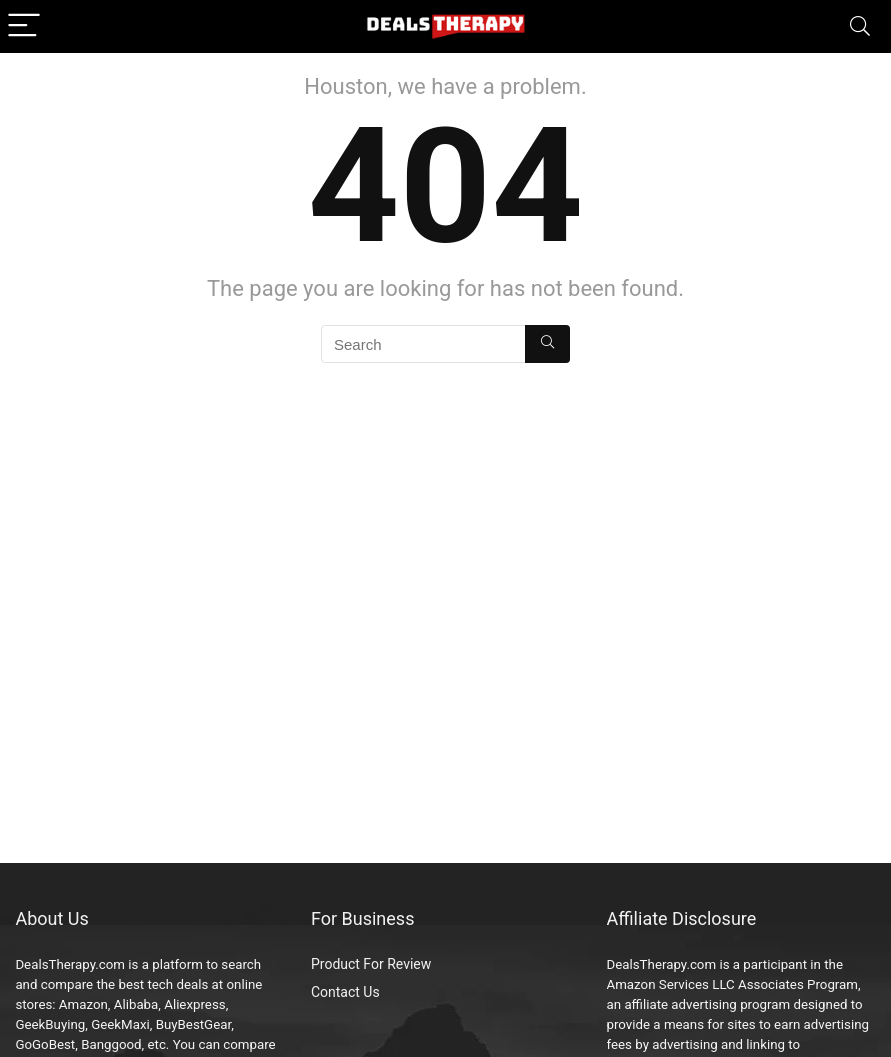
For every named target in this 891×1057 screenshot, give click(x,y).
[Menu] (24, 26)
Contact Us (345, 992)
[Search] (860, 26)
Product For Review (371, 964)
